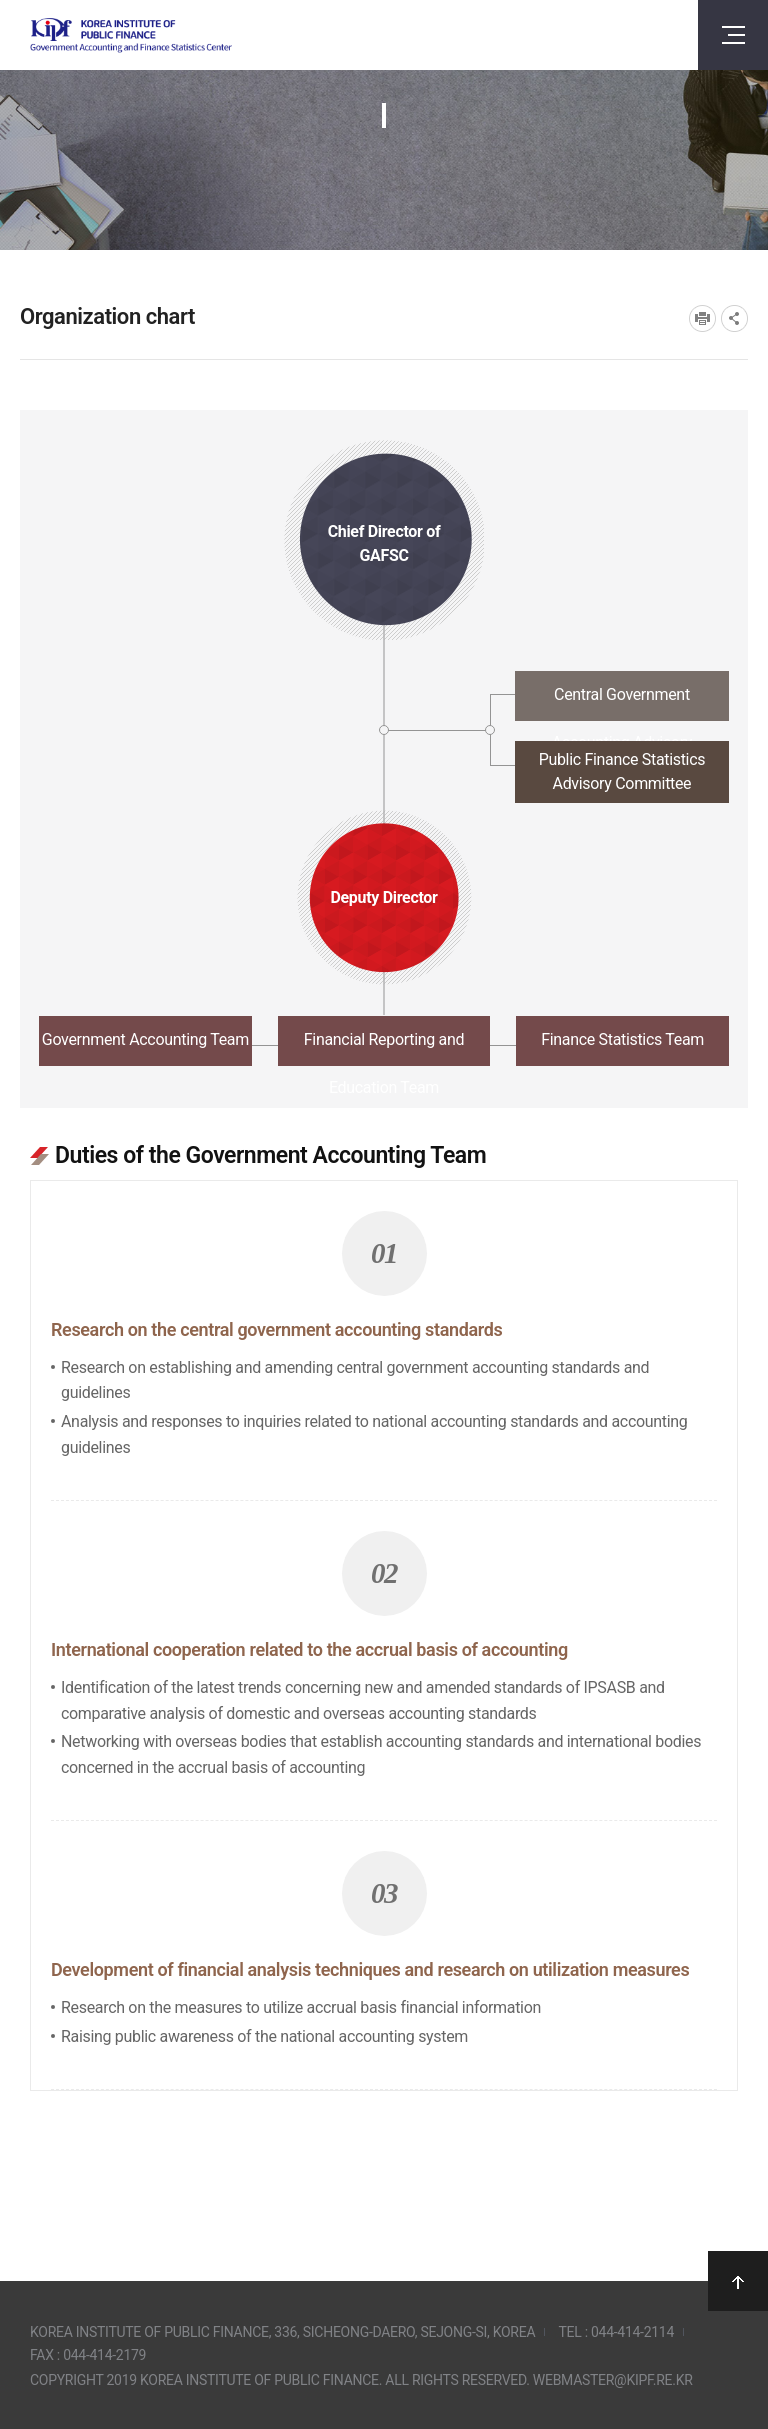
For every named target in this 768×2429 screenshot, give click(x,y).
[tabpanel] (384, 1604)
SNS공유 (734, 318)
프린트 (702, 318)
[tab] (384, 701)
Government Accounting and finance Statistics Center (131, 35)
